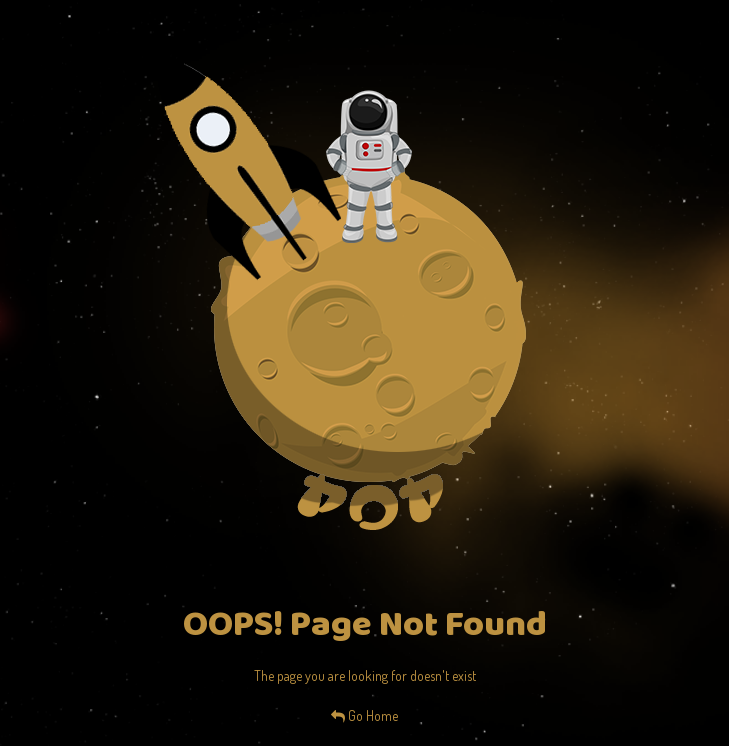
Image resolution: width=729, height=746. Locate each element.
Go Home (364, 715)
